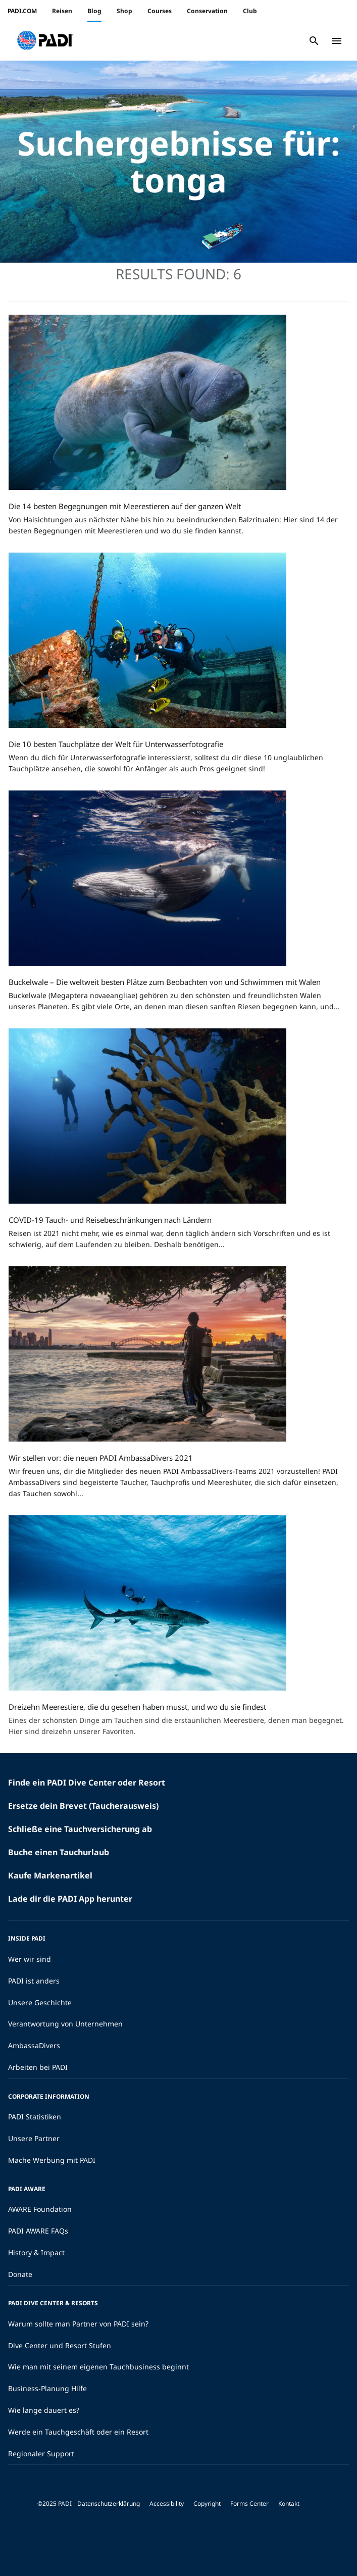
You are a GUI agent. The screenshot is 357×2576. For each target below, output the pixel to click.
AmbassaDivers (34, 2045)
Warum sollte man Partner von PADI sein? (78, 2324)
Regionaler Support (41, 2453)
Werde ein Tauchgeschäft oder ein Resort (78, 2432)
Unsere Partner (34, 2138)
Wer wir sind (29, 1959)
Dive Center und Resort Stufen (59, 2345)
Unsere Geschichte (40, 2002)
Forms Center (249, 2503)
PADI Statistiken (34, 2116)
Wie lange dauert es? (43, 2410)
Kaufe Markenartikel (50, 1875)
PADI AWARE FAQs (38, 2231)
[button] (45, 41)
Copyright (207, 2503)
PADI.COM (22, 11)
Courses (159, 11)
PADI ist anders (34, 1981)
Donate (20, 2274)
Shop (124, 11)
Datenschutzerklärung (108, 2503)
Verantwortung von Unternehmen (65, 2023)
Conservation (207, 11)
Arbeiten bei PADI (38, 2067)
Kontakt (288, 2503)
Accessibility (166, 2503)
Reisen (62, 11)
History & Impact (36, 2252)
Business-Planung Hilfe (47, 2388)
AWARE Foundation (40, 2209)
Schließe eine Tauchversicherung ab (80, 1829)
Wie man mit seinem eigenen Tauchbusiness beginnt (98, 2366)
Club (250, 11)
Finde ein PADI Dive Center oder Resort (86, 1782)
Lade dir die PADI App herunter (70, 1898)
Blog (94, 11)
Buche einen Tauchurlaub (58, 1852)
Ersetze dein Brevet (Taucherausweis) (83, 1805)
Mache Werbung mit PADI (51, 2160)
